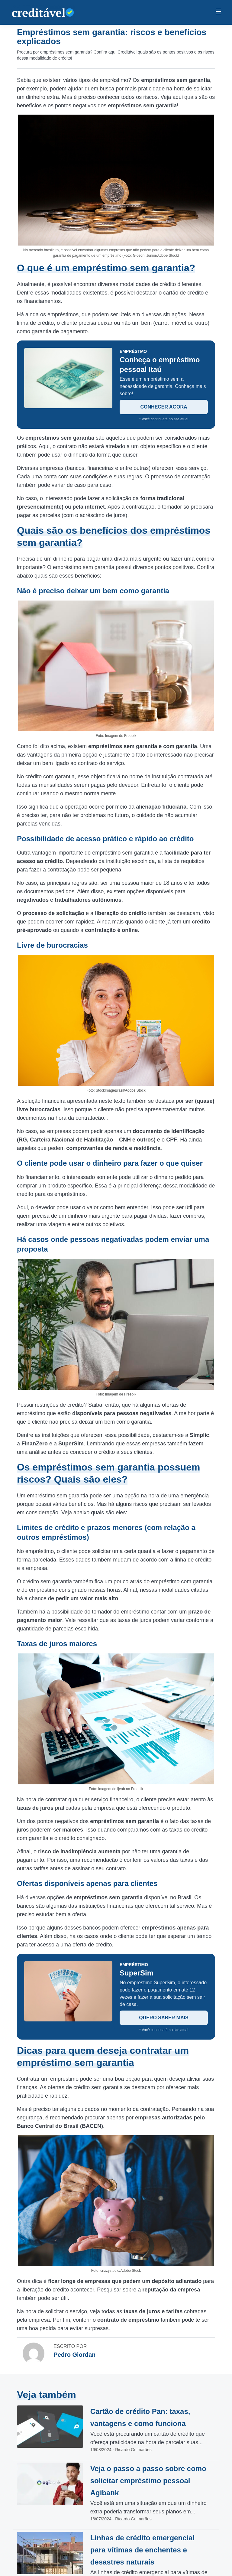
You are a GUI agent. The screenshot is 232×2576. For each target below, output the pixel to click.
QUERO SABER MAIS (163, 2017)
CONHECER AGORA (163, 406)
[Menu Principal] (218, 12)
